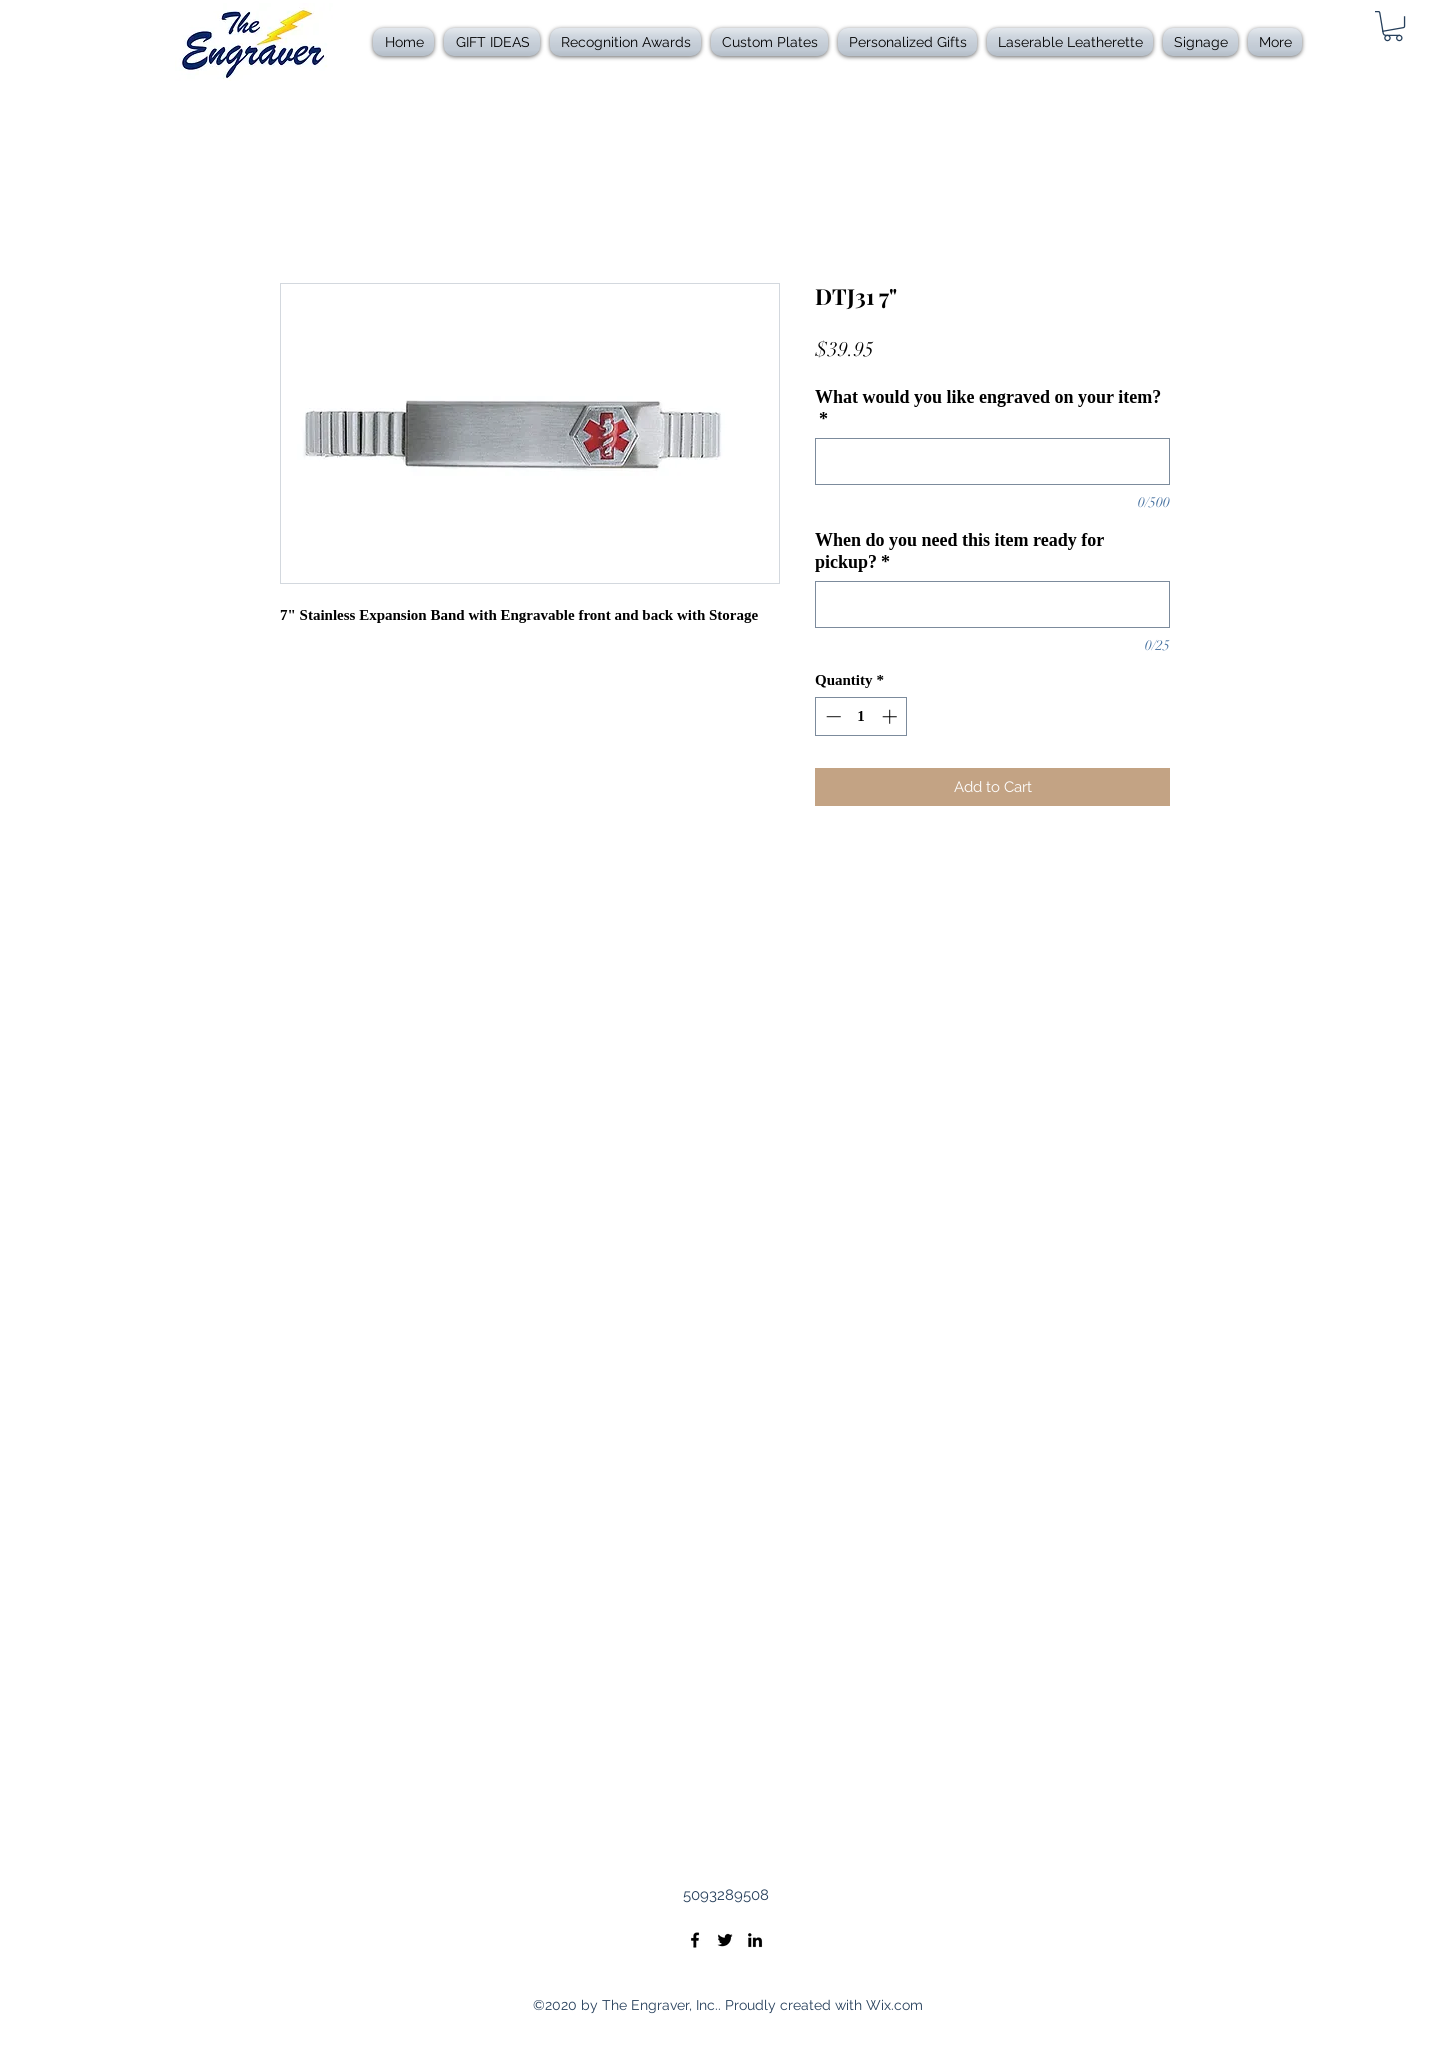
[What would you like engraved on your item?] (992, 461)
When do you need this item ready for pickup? (959, 551)
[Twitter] (725, 1940)
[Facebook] (695, 1940)
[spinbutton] (861, 716)
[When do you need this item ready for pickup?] (992, 604)
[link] (1393, 26)
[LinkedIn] (755, 1940)
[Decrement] (831, 716)
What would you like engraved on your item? (988, 408)
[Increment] (891, 716)
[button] (625, 42)
